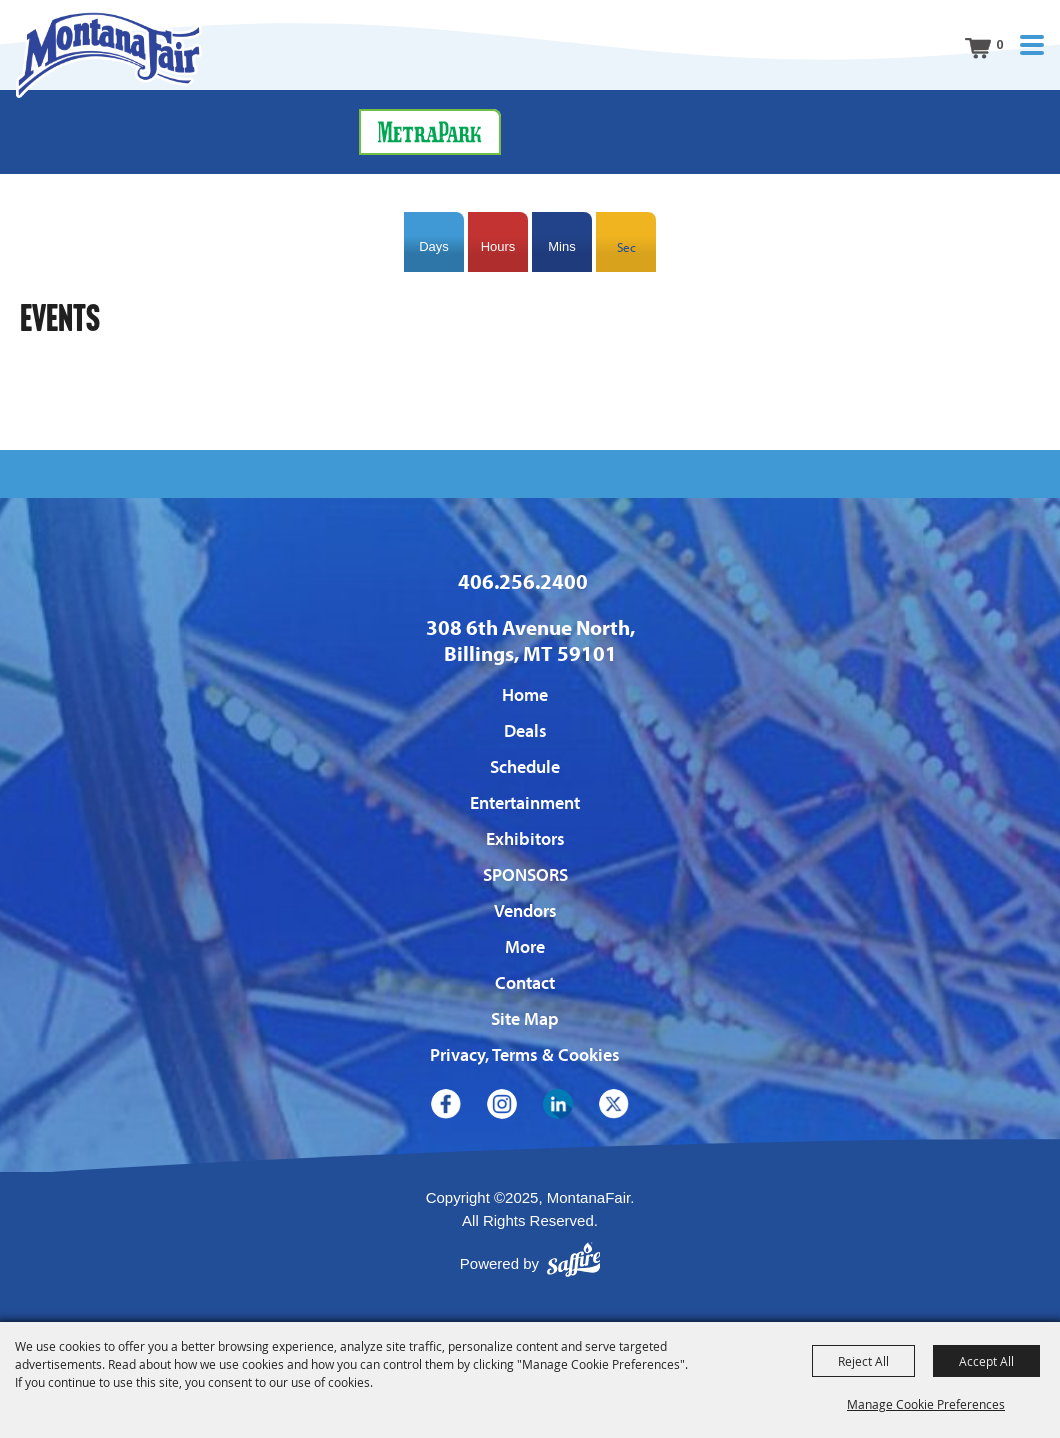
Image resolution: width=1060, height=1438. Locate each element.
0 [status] (999, 44)
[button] (1032, 45)
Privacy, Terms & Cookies (525, 1054)
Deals (525, 730)
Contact (525, 982)
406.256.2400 (523, 581)
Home (525, 694)
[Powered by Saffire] (574, 1264)
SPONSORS (525, 874)
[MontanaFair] (109, 54)
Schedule (525, 766)
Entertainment (525, 802)
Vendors (525, 910)
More (525, 946)
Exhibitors (525, 838)
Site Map (525, 1018)
